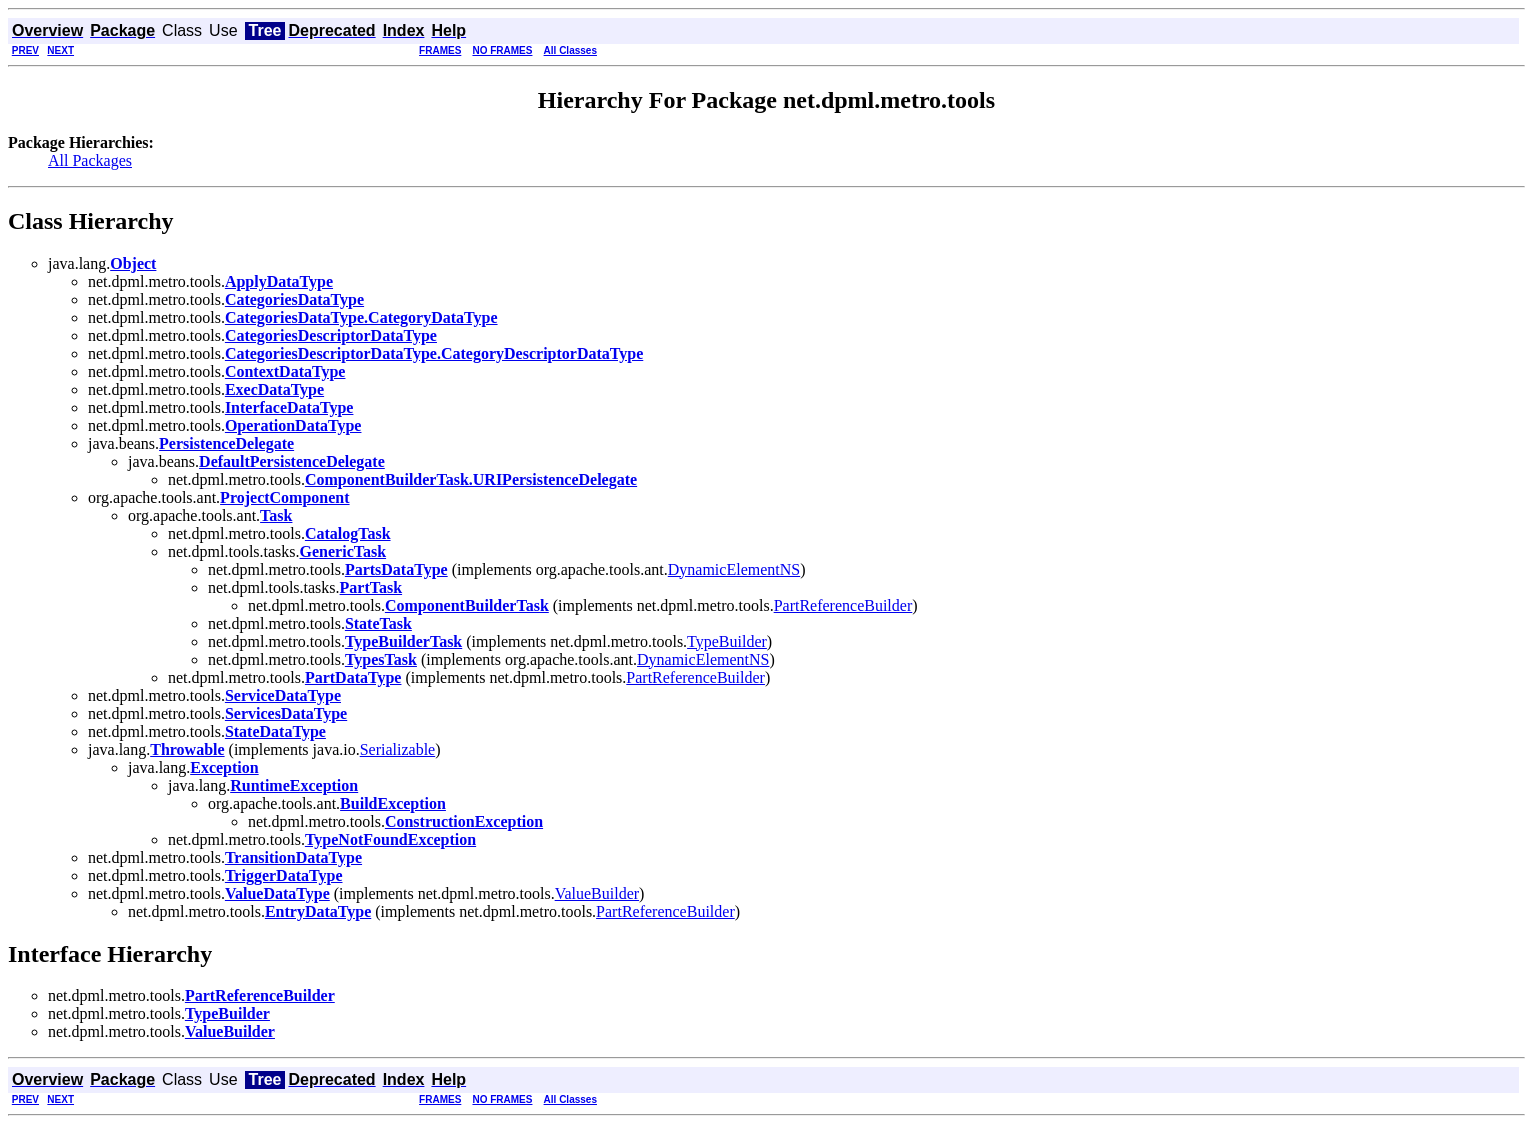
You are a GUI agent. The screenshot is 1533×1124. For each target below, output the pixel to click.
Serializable (398, 749)
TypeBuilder (727, 641)
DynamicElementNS (734, 569)
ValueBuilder (597, 893)
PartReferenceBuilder (843, 605)
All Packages (90, 160)
